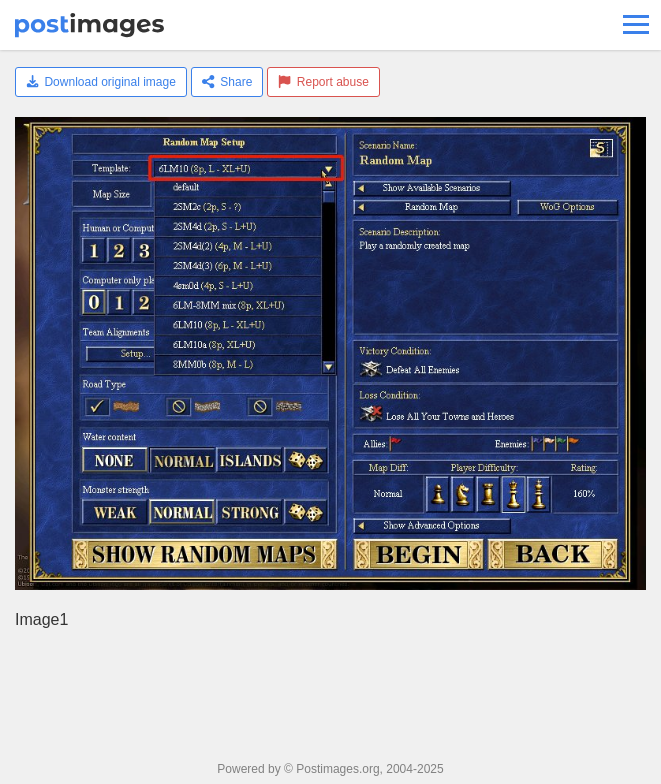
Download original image (101, 82)
